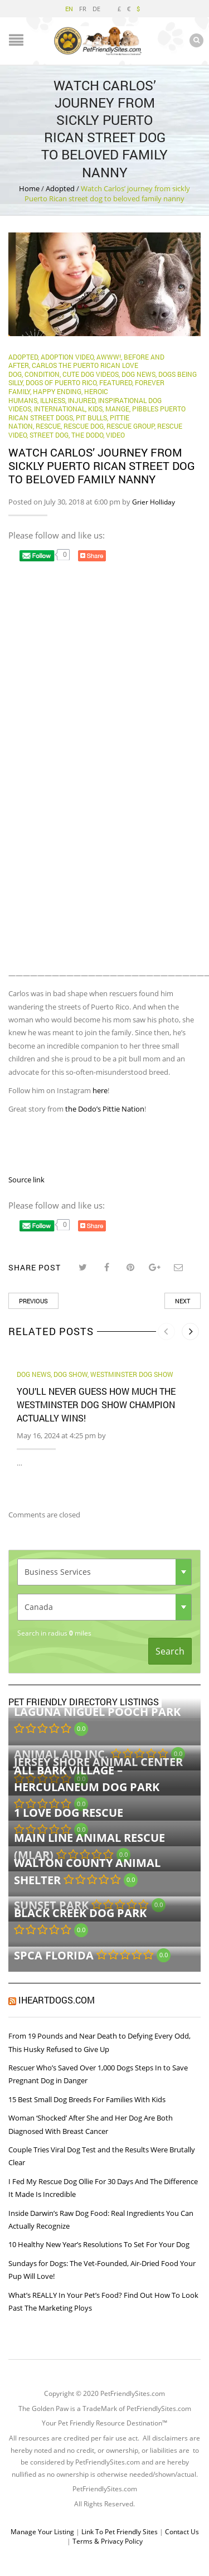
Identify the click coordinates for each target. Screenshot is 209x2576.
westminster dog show (131, 1374)
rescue (48, 425)
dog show (71, 1374)
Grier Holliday (153, 502)
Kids (95, 408)
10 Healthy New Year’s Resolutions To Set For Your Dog (98, 2244)
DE (96, 8)
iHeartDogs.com (56, 2000)
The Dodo (87, 434)
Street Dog (49, 434)
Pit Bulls (91, 417)
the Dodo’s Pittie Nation (104, 1109)
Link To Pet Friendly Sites (119, 2531)
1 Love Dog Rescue (68, 1812)
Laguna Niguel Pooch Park (97, 1711)
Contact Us (182, 2531)
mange (117, 408)
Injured (81, 400)
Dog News (138, 374)
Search (169, 1651)
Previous (33, 1301)
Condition (42, 374)
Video (115, 434)
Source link (26, 1180)
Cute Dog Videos (90, 374)
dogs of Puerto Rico (61, 382)
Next (182, 1301)
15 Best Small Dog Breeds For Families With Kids (87, 2099)
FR (82, 8)
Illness (52, 400)
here (100, 1090)
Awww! (108, 356)
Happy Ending (57, 391)
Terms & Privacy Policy (107, 2541)
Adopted (60, 188)
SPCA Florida (54, 1955)
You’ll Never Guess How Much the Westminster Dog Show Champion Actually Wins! (96, 1404)
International (59, 408)
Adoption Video (67, 356)
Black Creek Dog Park (80, 1912)
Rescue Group (130, 425)
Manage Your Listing (42, 2531)
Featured (115, 382)
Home (29, 188)
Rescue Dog (84, 425)
